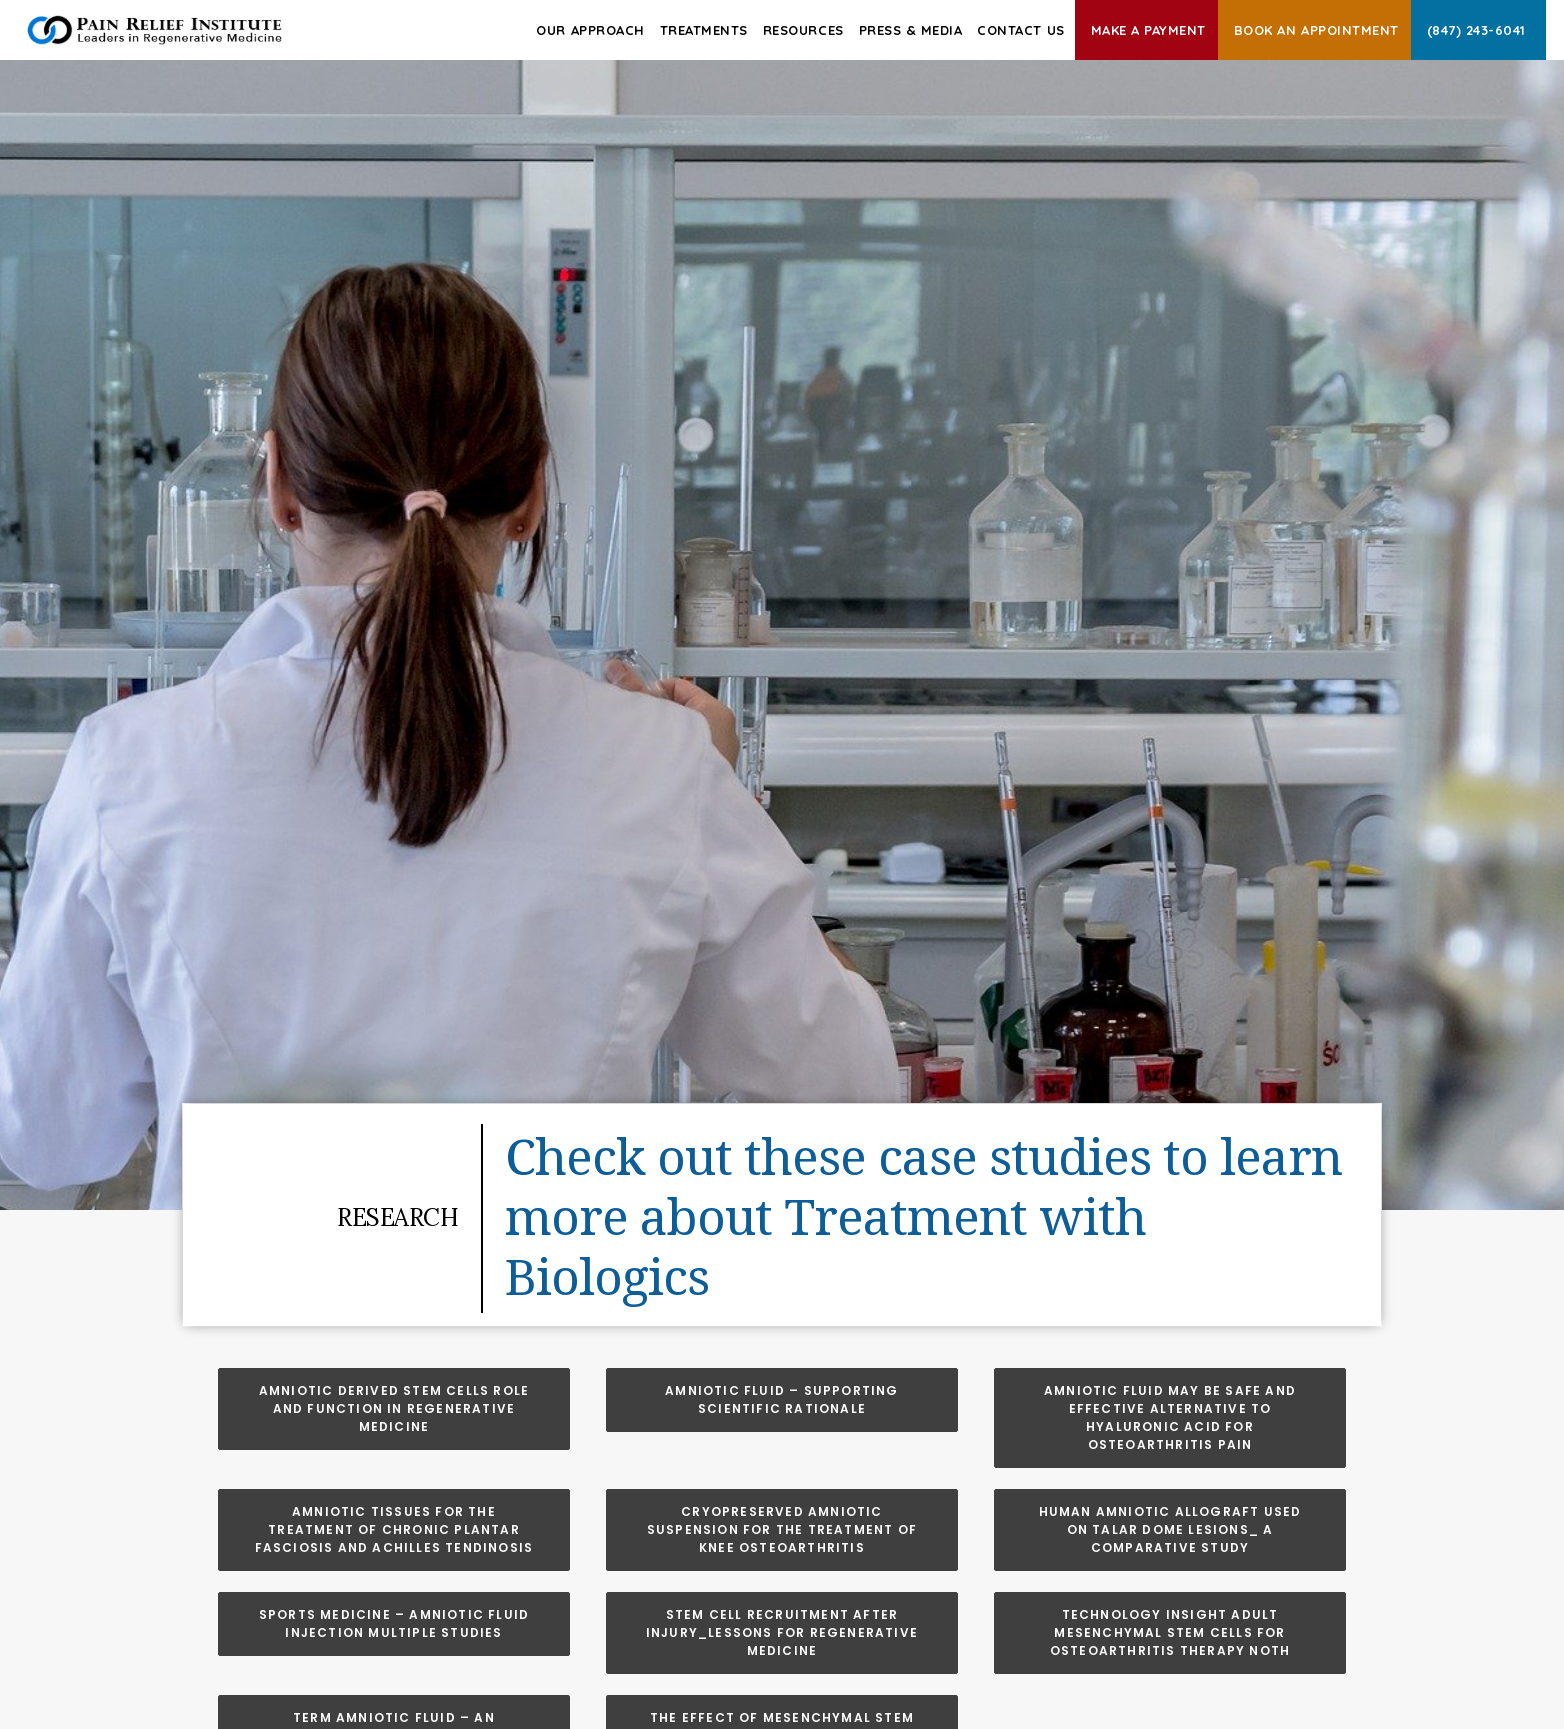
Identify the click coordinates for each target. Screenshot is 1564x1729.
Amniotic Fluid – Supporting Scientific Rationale (784, 1399)
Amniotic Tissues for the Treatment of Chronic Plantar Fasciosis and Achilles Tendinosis (394, 1529)
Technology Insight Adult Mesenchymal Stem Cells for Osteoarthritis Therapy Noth (1170, 1632)
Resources (803, 30)
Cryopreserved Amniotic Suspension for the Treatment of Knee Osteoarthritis (784, 1529)
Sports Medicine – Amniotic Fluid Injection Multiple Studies (396, 1623)
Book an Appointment (1316, 30)
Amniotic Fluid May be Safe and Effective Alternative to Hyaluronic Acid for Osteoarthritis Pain (1172, 1417)
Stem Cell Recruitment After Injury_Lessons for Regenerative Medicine (784, 1632)
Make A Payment (1148, 30)
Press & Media (911, 30)
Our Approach (590, 30)
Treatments (704, 30)
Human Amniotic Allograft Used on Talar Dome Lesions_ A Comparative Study (1172, 1529)
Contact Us (1020, 30)
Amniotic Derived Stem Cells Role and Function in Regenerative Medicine (396, 1408)
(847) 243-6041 (1476, 30)
